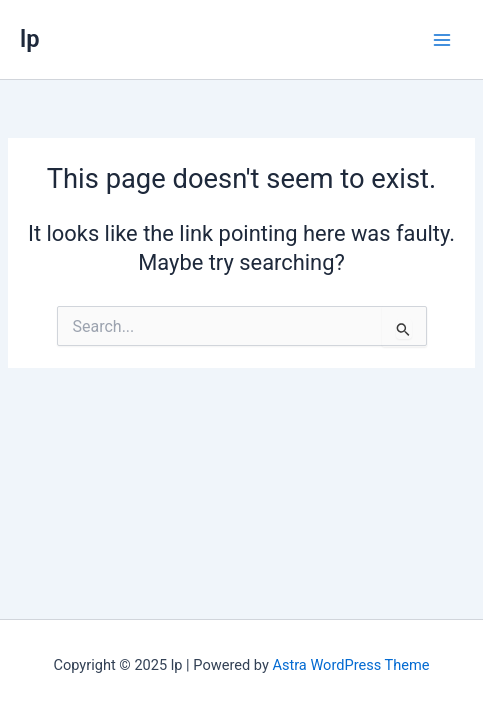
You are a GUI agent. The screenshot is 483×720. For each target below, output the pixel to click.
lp (30, 39)
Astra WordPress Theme (350, 665)
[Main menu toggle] (442, 40)
